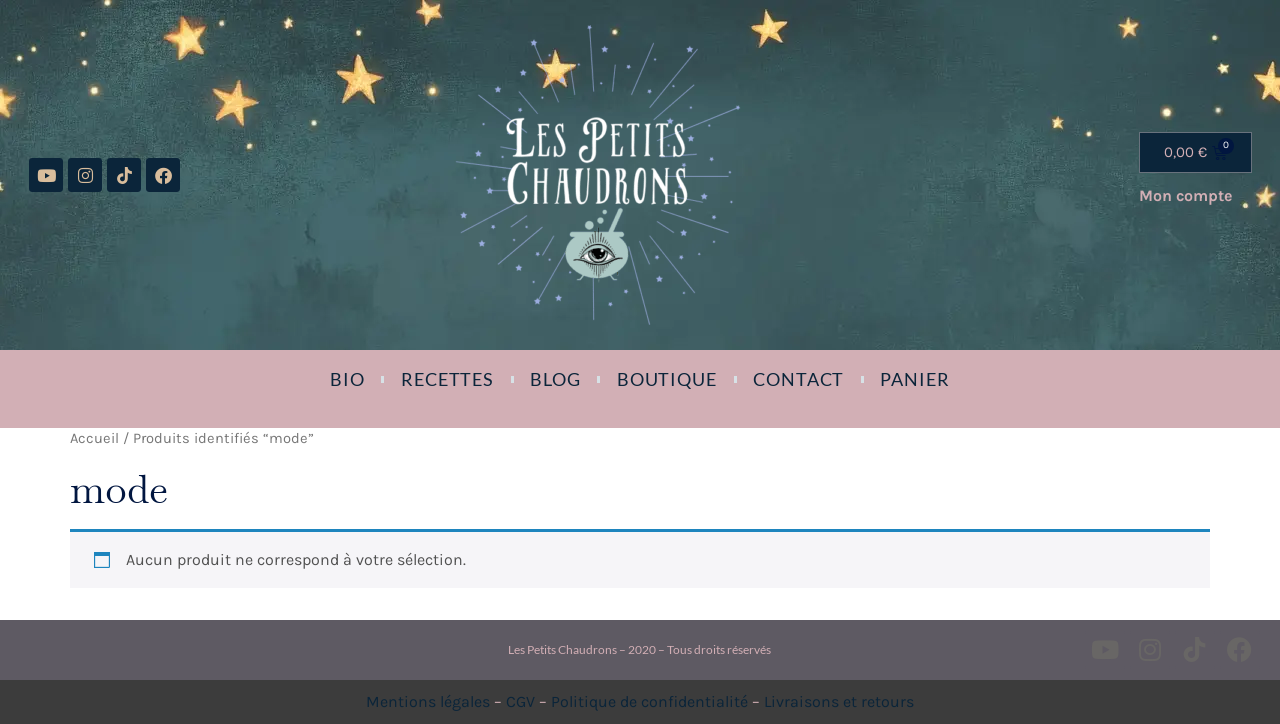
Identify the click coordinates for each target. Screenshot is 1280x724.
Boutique (667, 379)
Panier (914, 379)
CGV (520, 701)
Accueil (94, 438)
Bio (347, 379)
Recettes (447, 379)
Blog (555, 379)
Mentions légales (428, 701)
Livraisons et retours (839, 701)
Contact (798, 379)
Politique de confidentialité (649, 701)
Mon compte (1185, 195)
